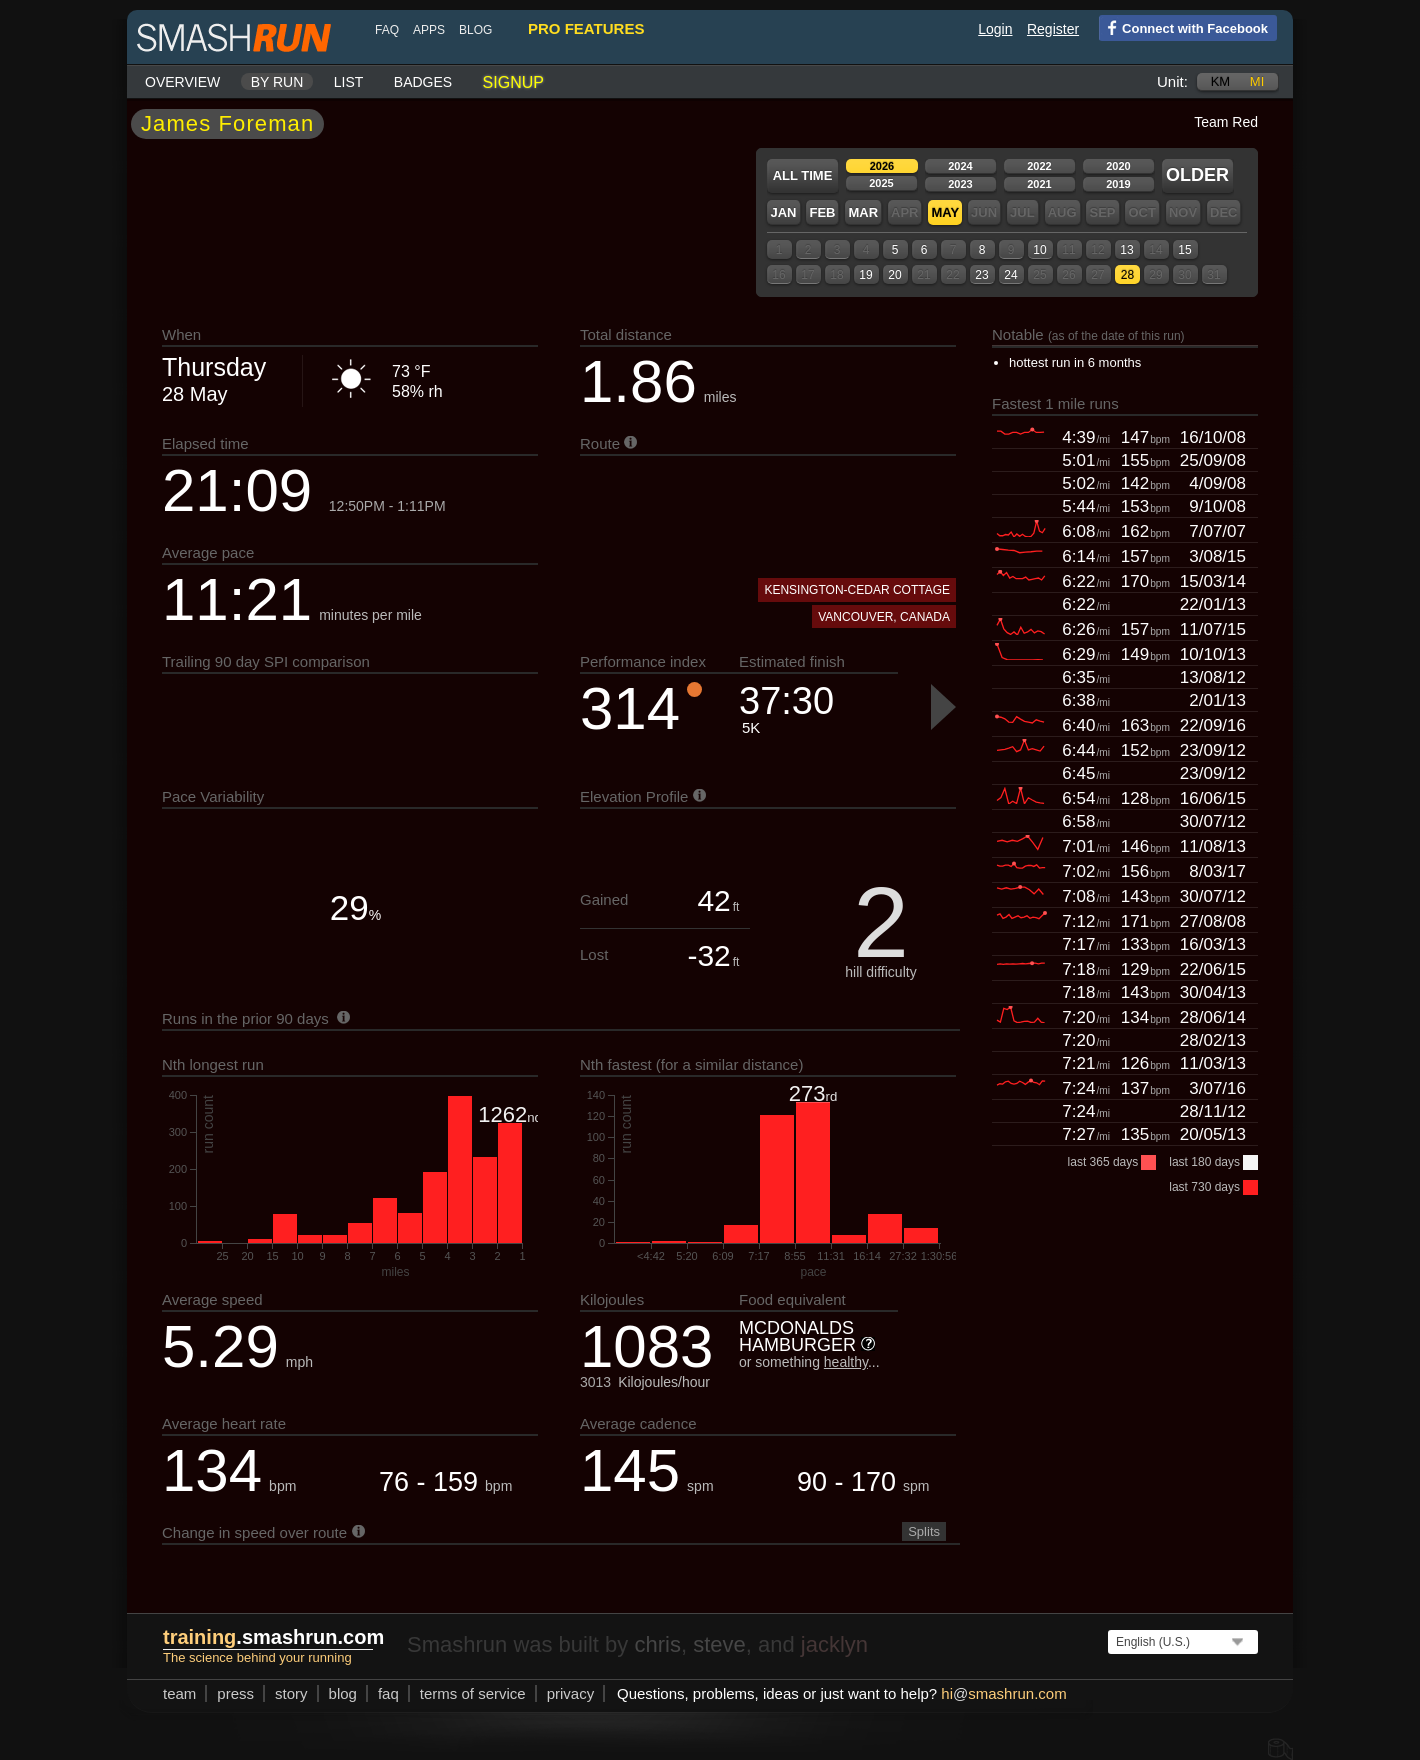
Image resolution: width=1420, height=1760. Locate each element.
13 (1126, 250)
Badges (423, 82)
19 (865, 275)
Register (1053, 29)
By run (277, 82)
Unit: (1172, 81)
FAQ (387, 30)
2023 (960, 184)
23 (981, 275)
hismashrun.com (1003, 1693)
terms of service (473, 1693)
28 (1127, 275)
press (235, 1693)
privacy (571, 1693)
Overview (182, 82)
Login (995, 29)
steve (719, 1644)
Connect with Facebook (1183, 27)
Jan (783, 212)
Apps (429, 30)
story (291, 1693)
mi (1257, 81)
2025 (881, 183)
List (349, 82)
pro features (586, 28)
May (945, 212)
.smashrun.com (273, 1637)
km (1221, 81)
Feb (822, 212)
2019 (1118, 184)
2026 (882, 166)
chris (657, 1644)
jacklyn (834, 1644)
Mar (863, 212)
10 (1039, 250)
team (179, 1693)
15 (1184, 250)
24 (1010, 275)
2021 (1039, 184)
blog (475, 30)
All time (803, 175)
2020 (1118, 166)
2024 (960, 166)
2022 (1039, 166)
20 (894, 275)
